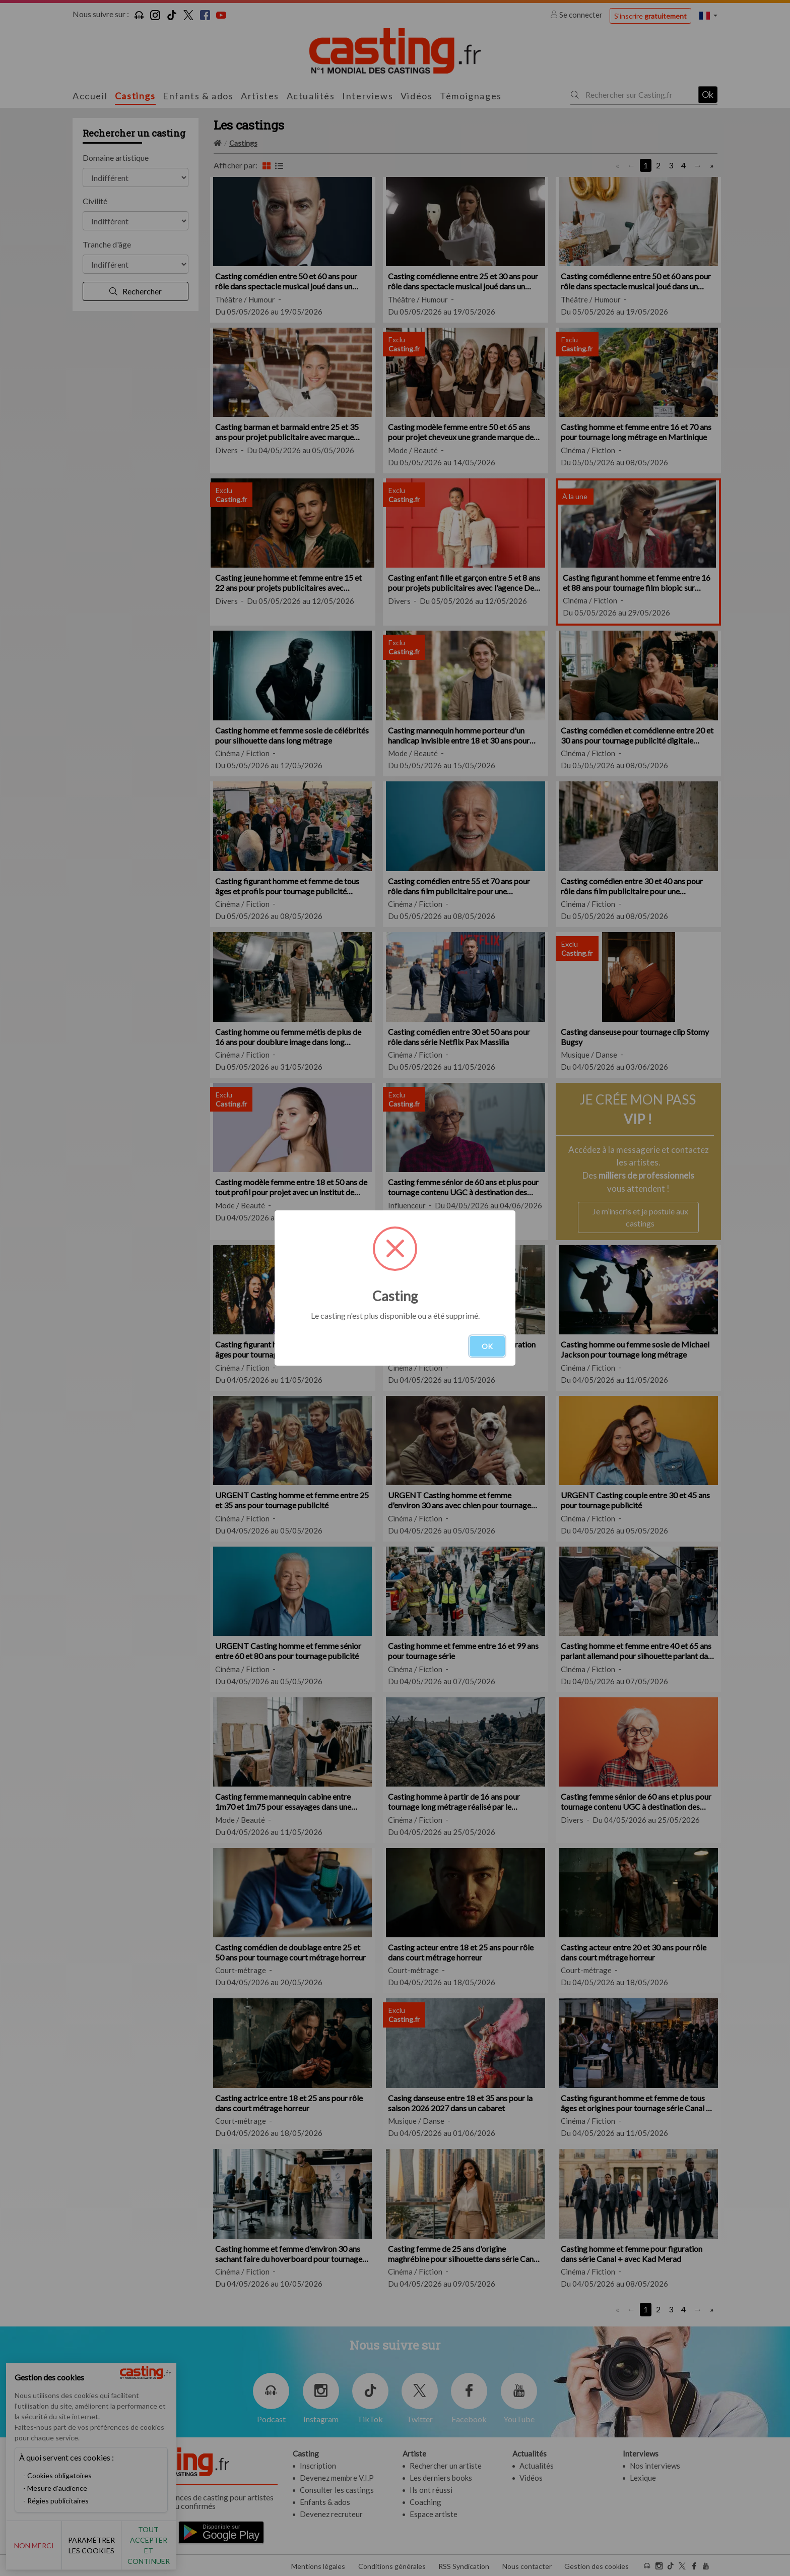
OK (487, 1346)
